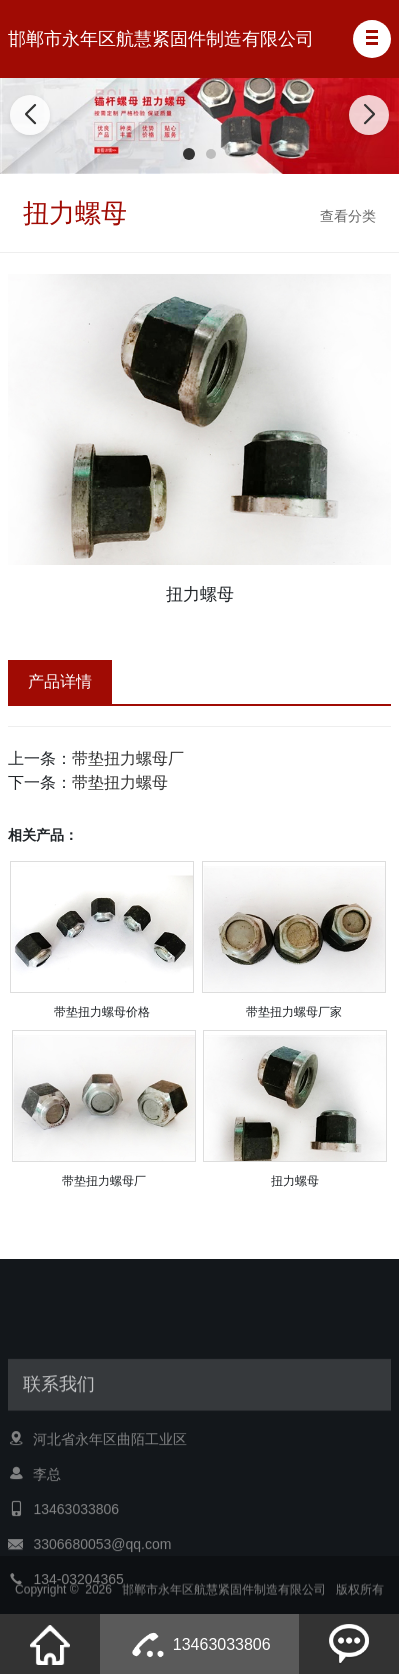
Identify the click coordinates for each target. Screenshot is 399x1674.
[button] (372, 39)
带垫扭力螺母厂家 (294, 1012)
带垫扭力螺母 (120, 782)
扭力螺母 (295, 1181)
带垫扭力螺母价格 (102, 1012)
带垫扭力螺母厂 (128, 758)
